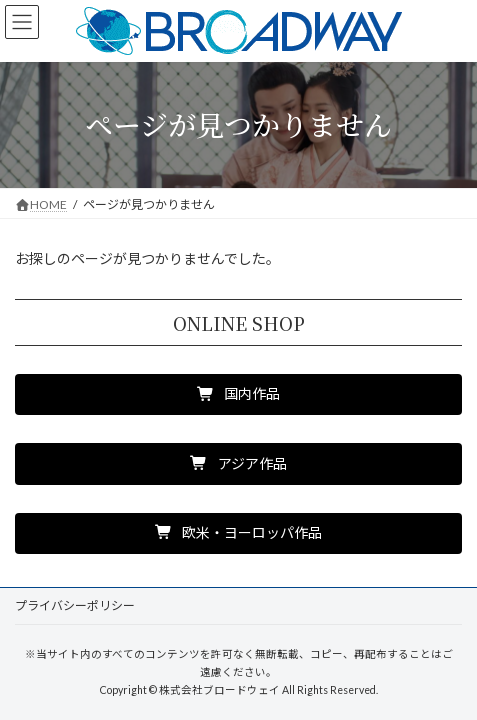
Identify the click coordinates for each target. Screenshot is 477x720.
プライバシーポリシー (75, 605)
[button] (238, 394)
